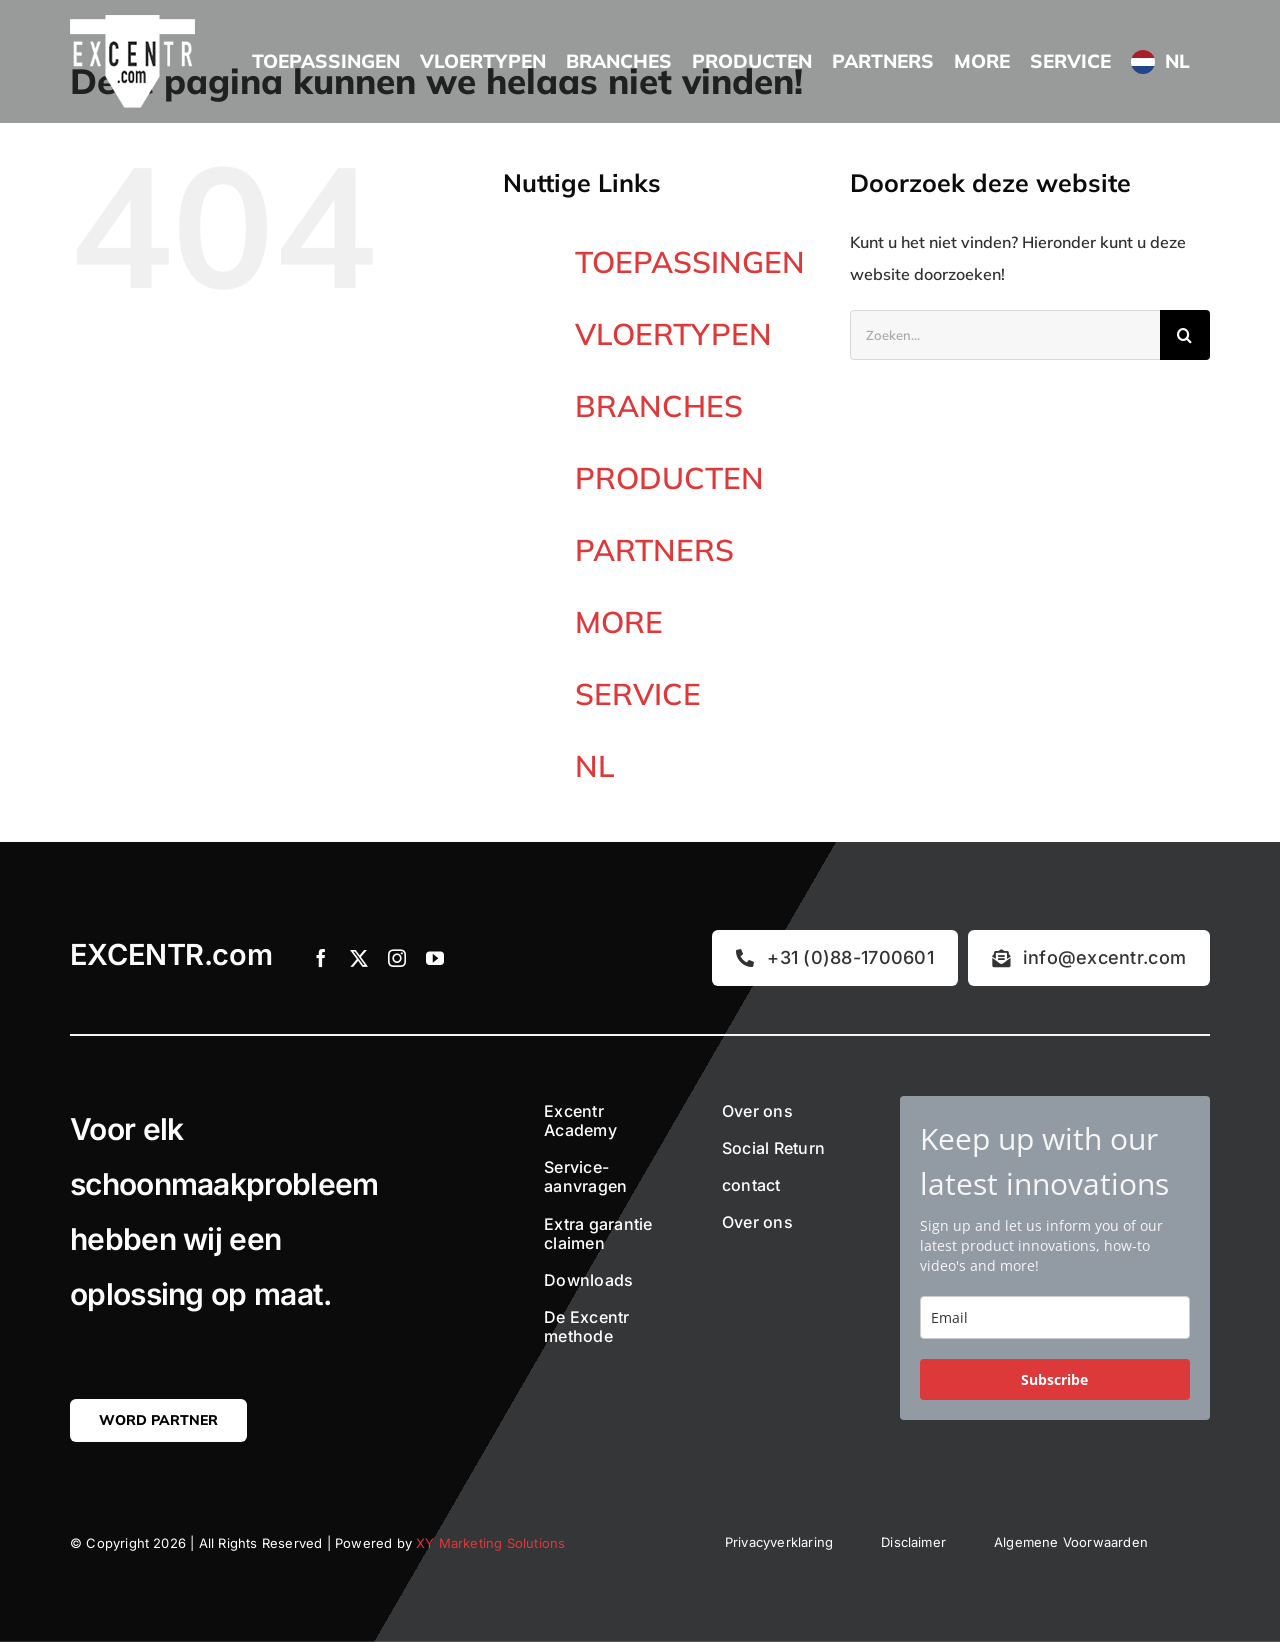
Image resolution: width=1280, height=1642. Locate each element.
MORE (619, 622)
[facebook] (321, 958)
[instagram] (397, 958)
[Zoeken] (1185, 335)
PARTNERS (654, 550)
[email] (1055, 1317)
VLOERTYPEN (673, 334)
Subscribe (1054, 1379)
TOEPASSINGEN (690, 262)
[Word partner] (158, 1420)
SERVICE (638, 694)
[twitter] (359, 958)
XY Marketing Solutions (490, 1543)
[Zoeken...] (1005, 335)
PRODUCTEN (669, 478)
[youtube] (435, 958)
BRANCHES (659, 406)
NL (595, 766)
